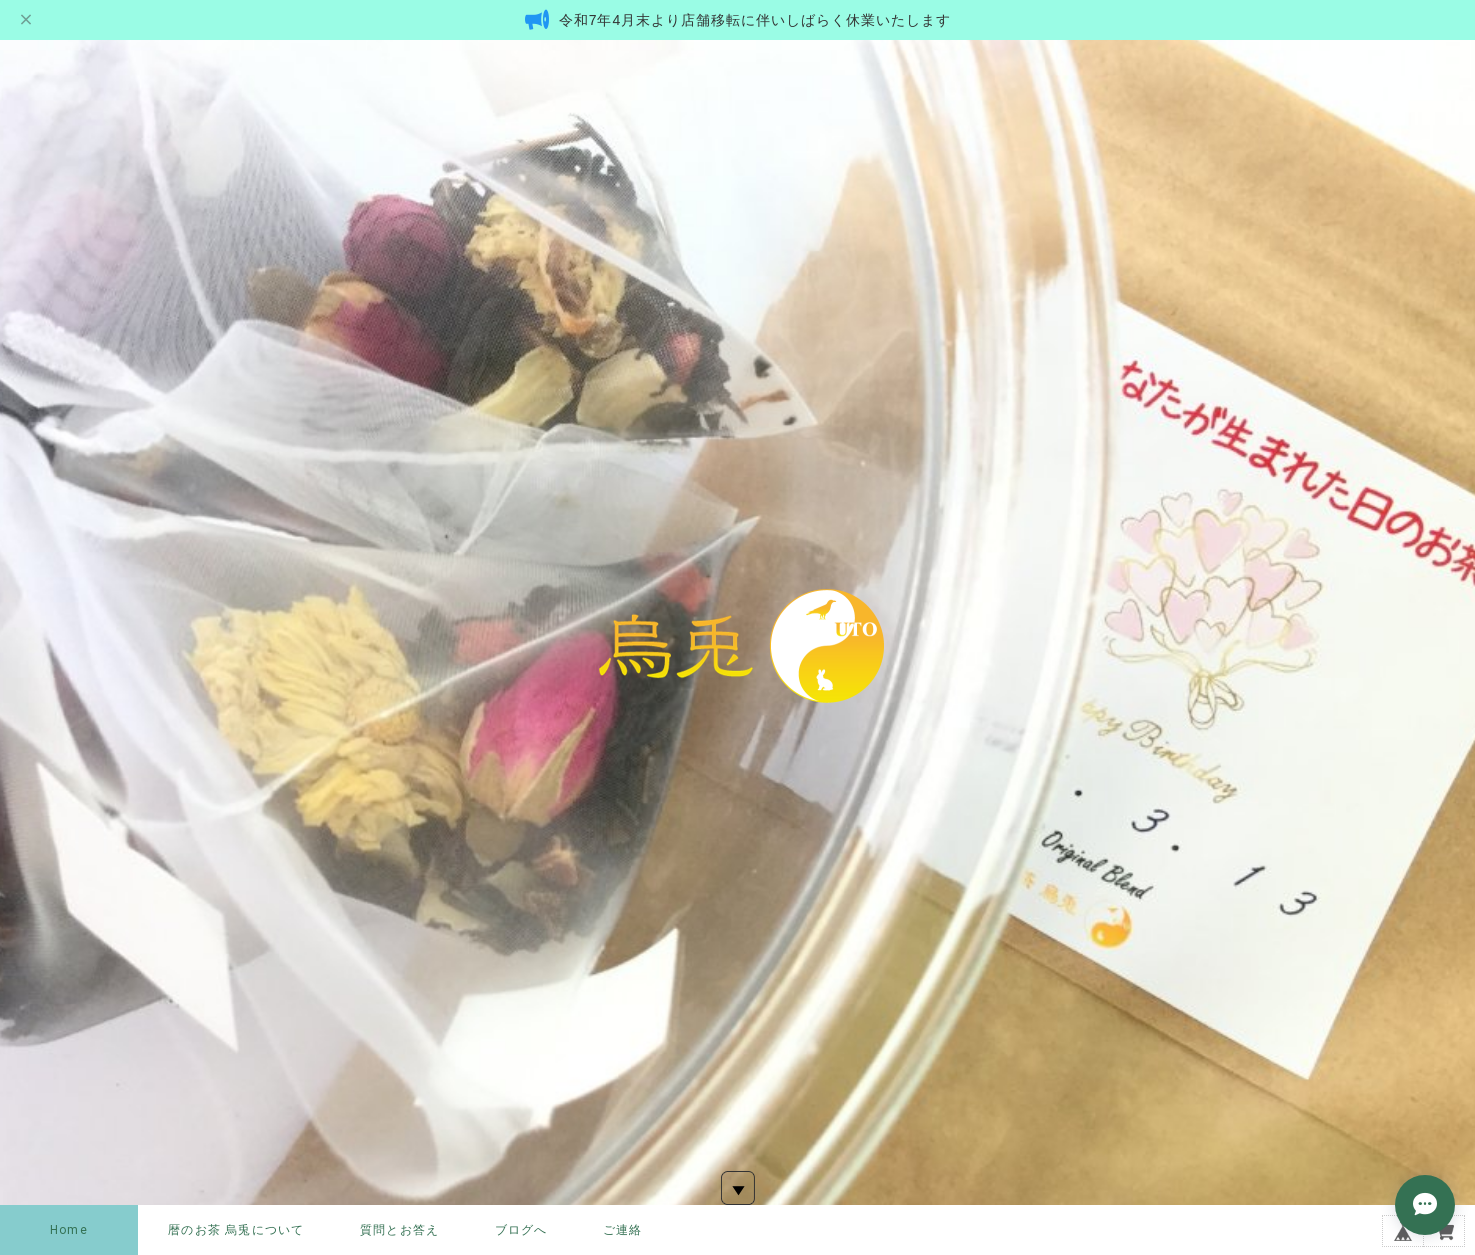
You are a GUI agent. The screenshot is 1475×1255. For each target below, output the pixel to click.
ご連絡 (623, 1230)
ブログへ (521, 1230)
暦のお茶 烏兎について (236, 1230)
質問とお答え (399, 1230)
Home (69, 1230)
